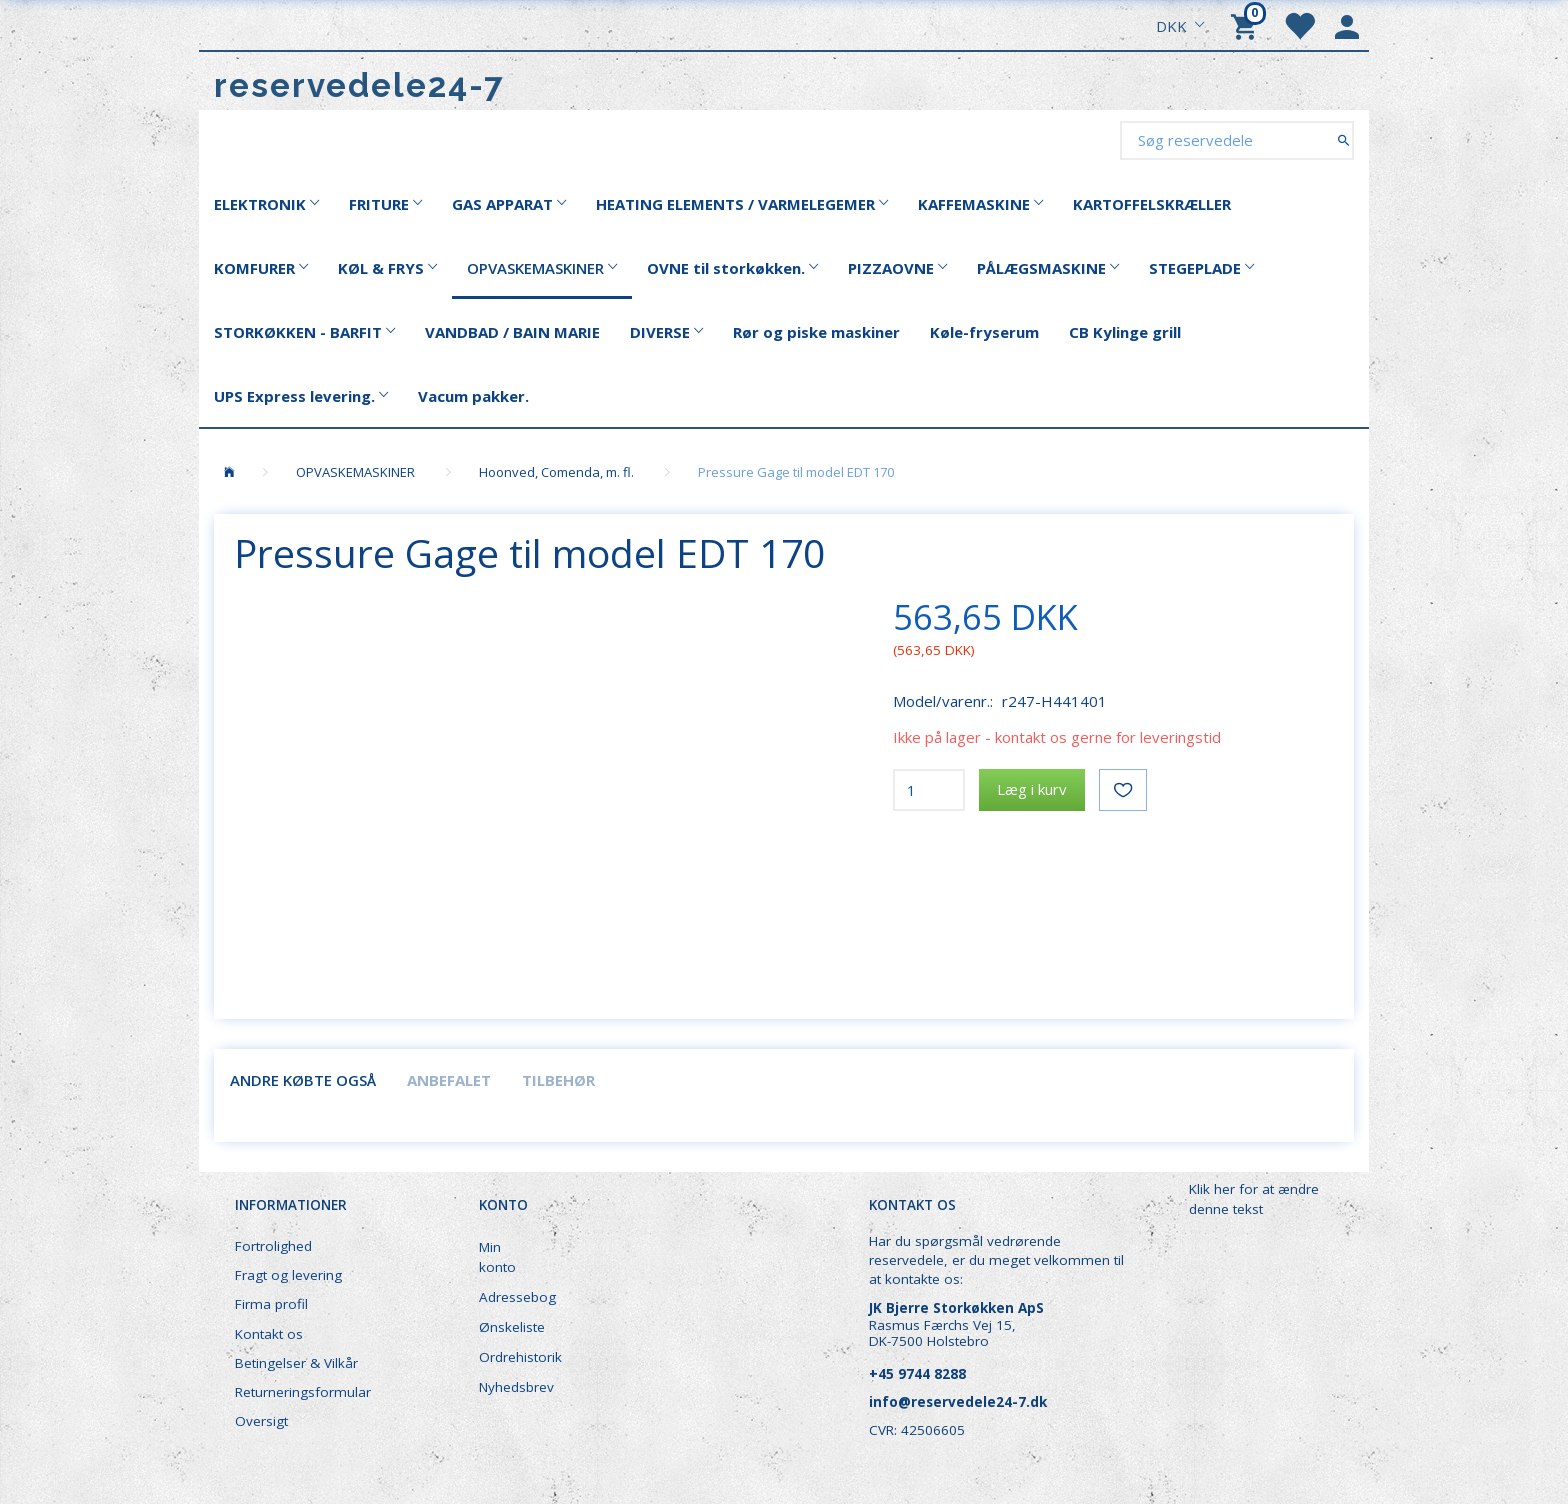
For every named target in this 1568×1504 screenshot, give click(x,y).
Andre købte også (303, 1080)
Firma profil (271, 1304)
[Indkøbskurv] (1247, 25)
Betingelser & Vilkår (296, 1363)
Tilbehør (558, 1080)
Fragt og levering (288, 1275)
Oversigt (261, 1421)
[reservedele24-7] (359, 85)
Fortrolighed (273, 1246)
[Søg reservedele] (1343, 139)
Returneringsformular (303, 1392)
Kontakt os (269, 1334)
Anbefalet (449, 1080)
